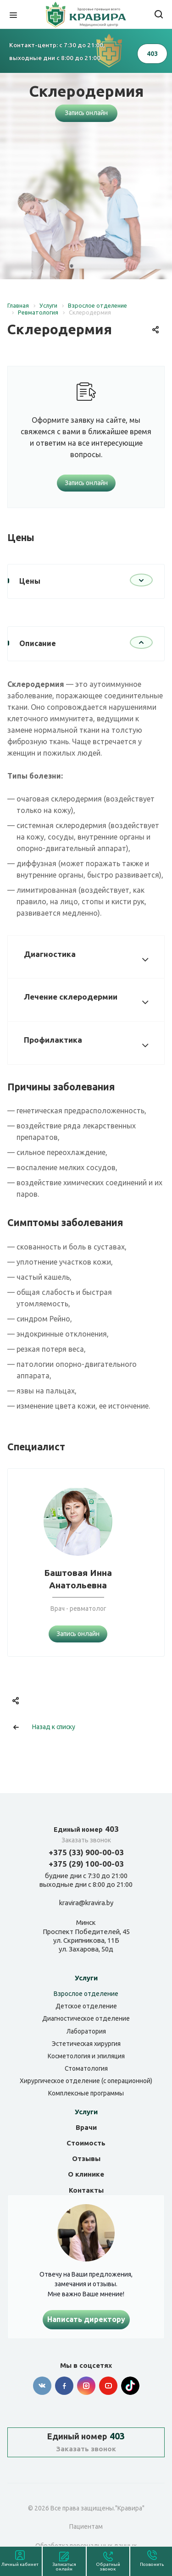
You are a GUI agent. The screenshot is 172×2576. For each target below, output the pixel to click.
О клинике (86, 2174)
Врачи (86, 2127)
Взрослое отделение (86, 1993)
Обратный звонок (108, 2566)
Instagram (86, 2386)
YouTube (108, 2386)
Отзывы (86, 2158)
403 (86, 1828)
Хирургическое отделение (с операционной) (86, 2080)
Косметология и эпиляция (86, 2056)
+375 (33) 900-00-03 (86, 1852)
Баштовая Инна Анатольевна (78, 1579)
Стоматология (86, 2068)
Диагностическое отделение (86, 2018)
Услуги (86, 1978)
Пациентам (86, 2526)
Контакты (86, 2190)
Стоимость (86, 2143)
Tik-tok (130, 2386)
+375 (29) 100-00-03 (86, 1863)
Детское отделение (86, 2006)
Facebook (64, 2386)
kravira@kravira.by (86, 1903)
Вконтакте (42, 2386)
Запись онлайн (86, 112)
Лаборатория (86, 2031)
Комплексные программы (86, 2093)
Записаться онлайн (64, 2566)
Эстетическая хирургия (86, 2043)
